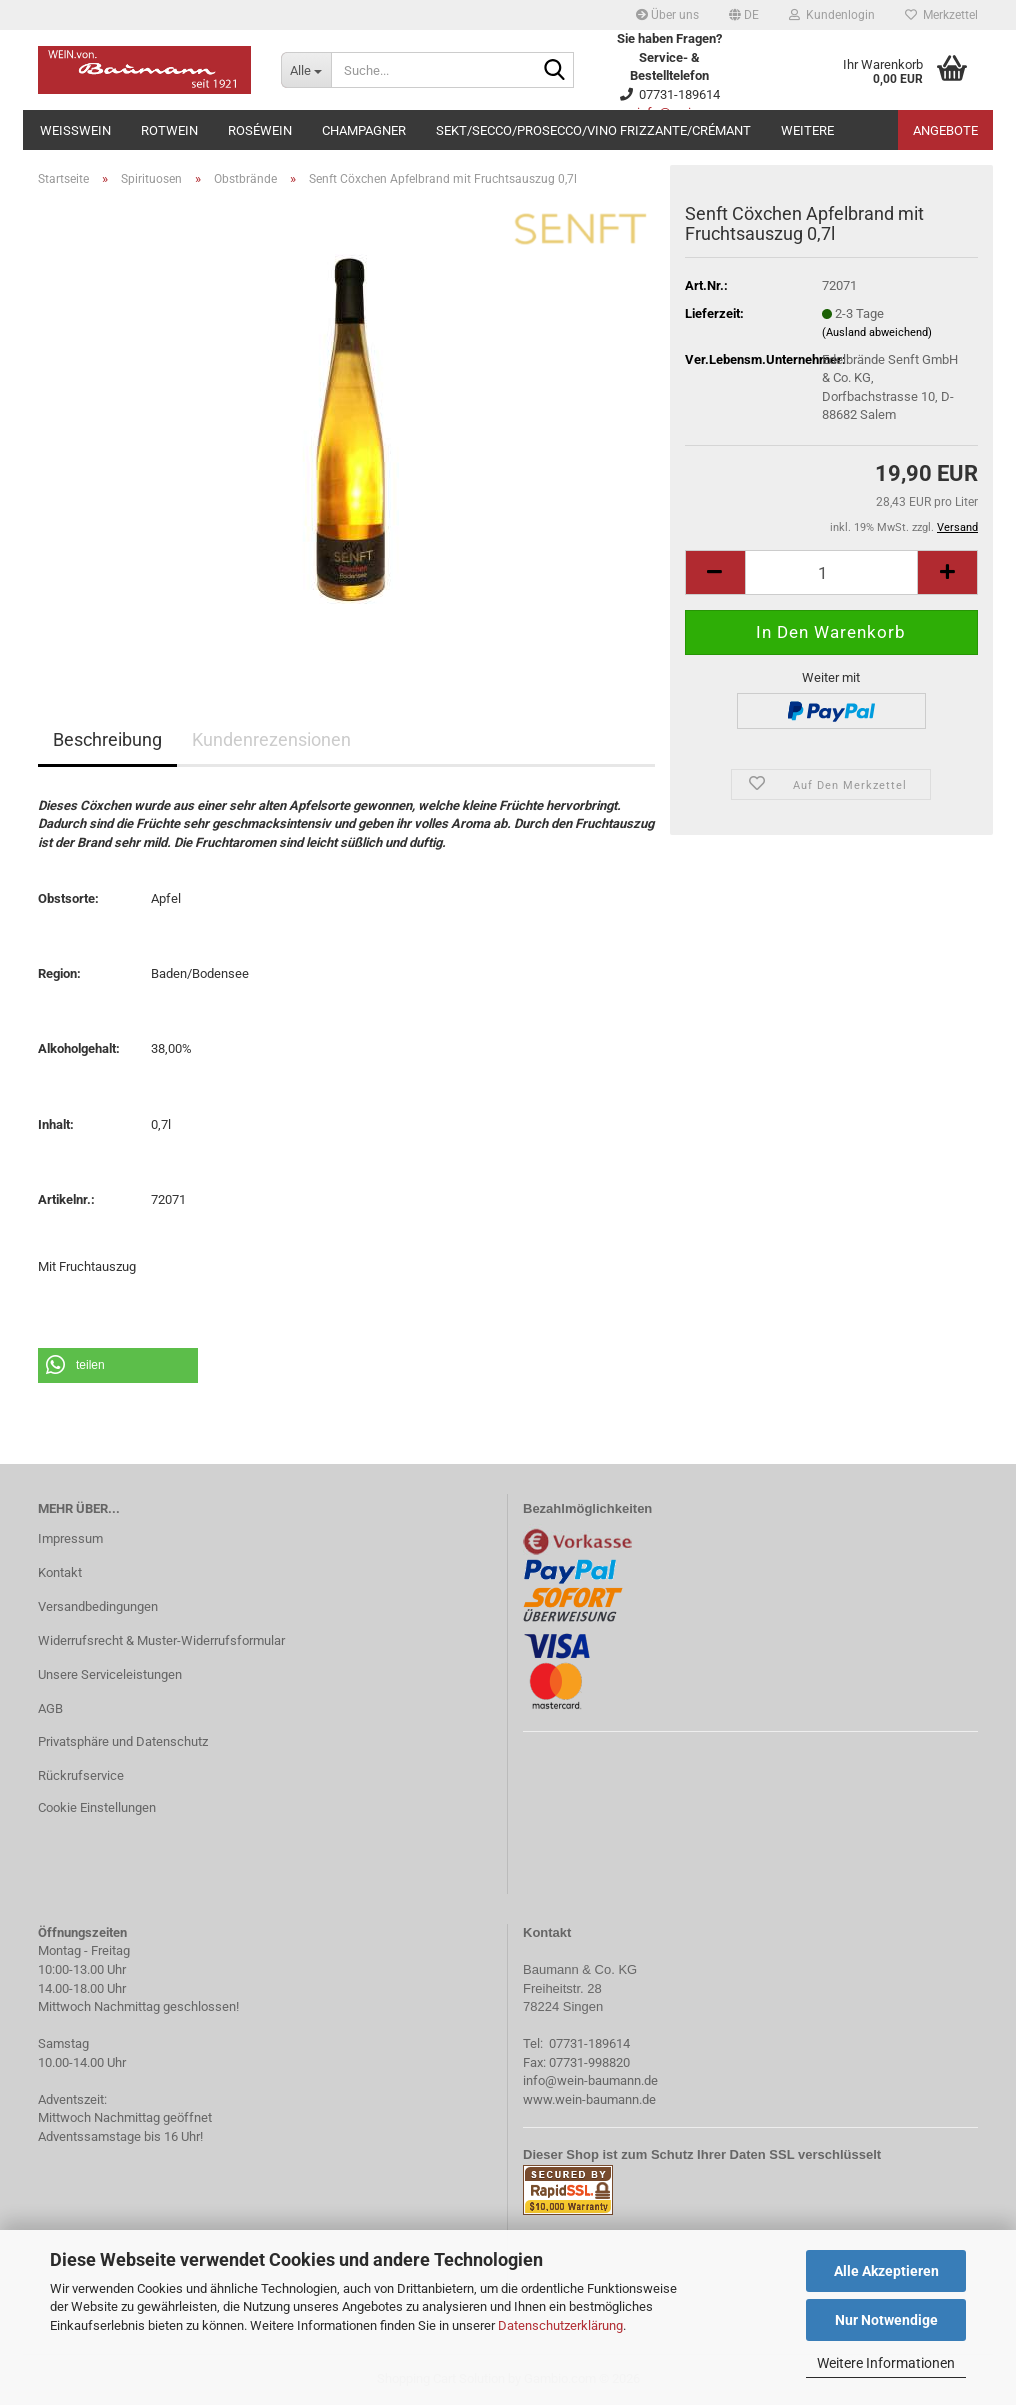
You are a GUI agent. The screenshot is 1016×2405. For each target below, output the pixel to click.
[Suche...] (306, 70)
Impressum (70, 1538)
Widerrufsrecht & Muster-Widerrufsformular (161, 1640)
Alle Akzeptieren (886, 2271)
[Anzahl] (831, 572)
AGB (50, 1708)
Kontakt (60, 1572)
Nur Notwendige (886, 2320)
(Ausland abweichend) (877, 332)
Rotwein (169, 130)
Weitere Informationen (886, 2363)
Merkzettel (941, 15)
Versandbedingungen (98, 1606)
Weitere (807, 130)
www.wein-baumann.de (589, 2099)
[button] (744, 15)
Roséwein (260, 130)
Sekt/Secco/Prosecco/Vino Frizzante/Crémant (593, 130)
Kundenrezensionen (271, 739)
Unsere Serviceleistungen (110, 1674)
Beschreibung (107, 739)
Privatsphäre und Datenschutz (123, 1741)
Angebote (945, 130)
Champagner (364, 130)
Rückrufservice (81, 1775)
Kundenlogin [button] (832, 15)
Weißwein (75, 130)
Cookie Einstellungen (97, 1807)
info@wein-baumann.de (590, 2080)
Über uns (667, 15)
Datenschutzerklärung (560, 2325)
